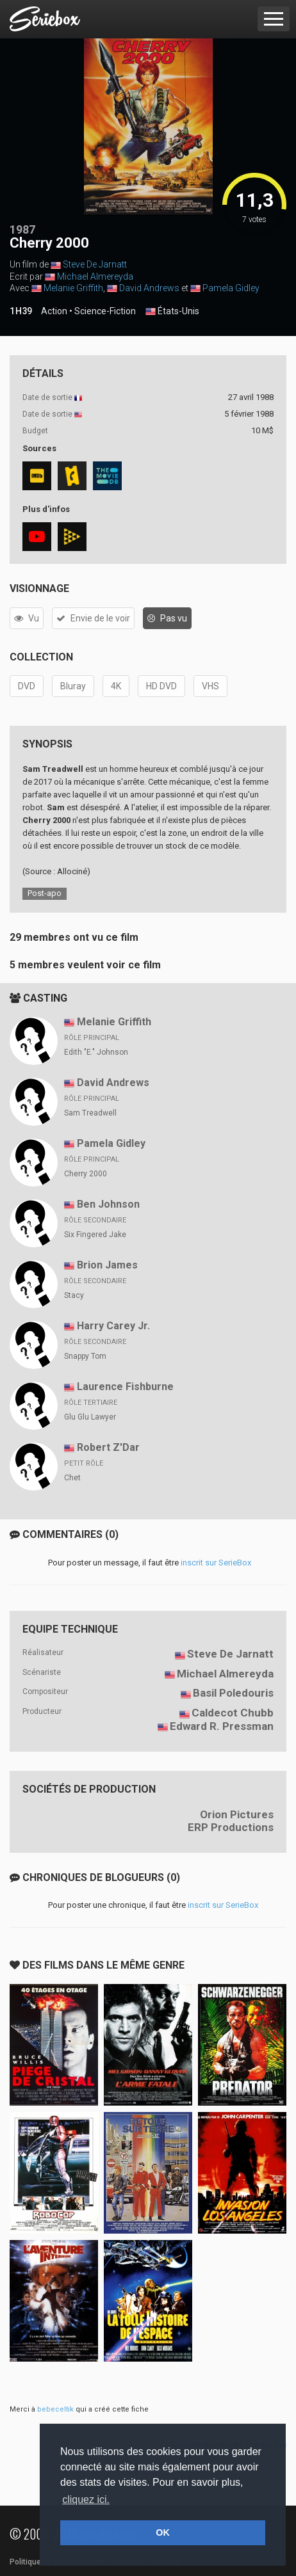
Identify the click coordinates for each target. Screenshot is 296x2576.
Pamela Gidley (230, 288)
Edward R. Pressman (222, 1726)
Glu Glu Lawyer (90, 1416)
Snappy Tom (85, 1356)
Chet (72, 1477)
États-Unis (172, 312)
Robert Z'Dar (108, 1447)
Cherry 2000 (85, 1173)
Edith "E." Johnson (96, 1052)
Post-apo (45, 893)
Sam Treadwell (90, 1112)
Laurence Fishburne (125, 1386)
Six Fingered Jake (95, 1234)
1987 (22, 229)
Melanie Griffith (73, 288)
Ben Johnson (108, 1204)
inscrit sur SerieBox (216, 1562)
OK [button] (163, 2532)
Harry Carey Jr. (113, 1326)
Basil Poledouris (233, 1692)
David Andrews (149, 288)
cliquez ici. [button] (86, 2499)
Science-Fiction (105, 311)
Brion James (107, 1265)
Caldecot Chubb (233, 1712)
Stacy (74, 1295)
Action (54, 311)
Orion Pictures (237, 1814)
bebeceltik (55, 2409)
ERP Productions (231, 1827)
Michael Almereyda (95, 276)
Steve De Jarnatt (95, 264)
